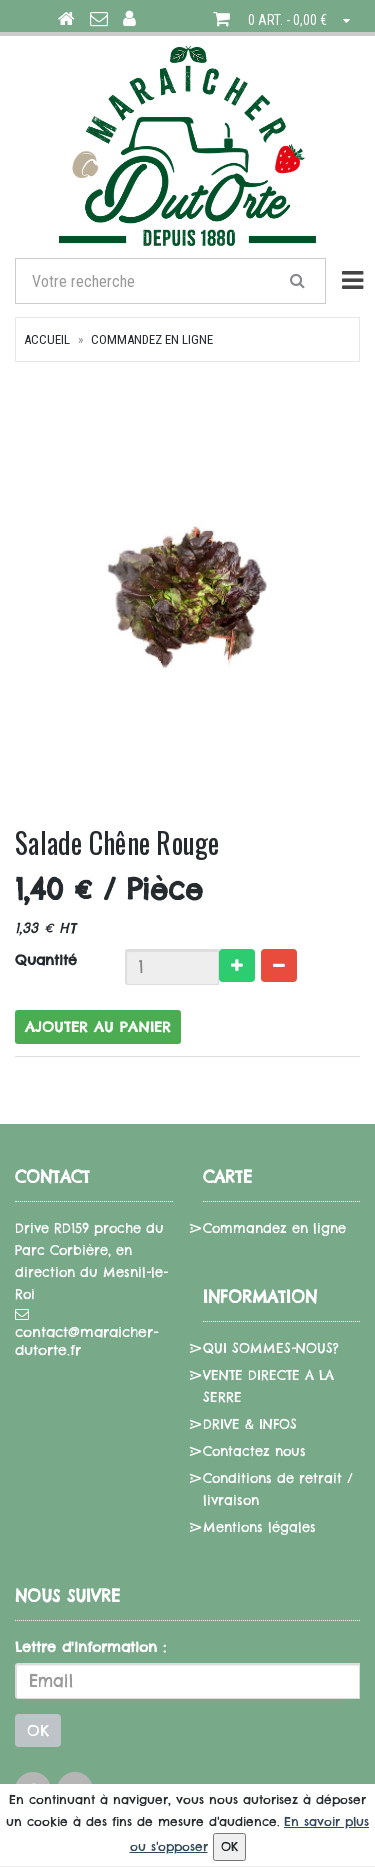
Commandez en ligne (152, 339)
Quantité (46, 960)
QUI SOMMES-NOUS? (271, 1348)
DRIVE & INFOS (250, 1424)
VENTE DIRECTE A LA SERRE (268, 1386)
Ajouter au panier (98, 1027)
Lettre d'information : (90, 1647)
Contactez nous (254, 1451)
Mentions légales (259, 1527)
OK (38, 1730)
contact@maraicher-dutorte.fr (86, 1333)
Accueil (47, 339)
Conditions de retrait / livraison (278, 1489)
